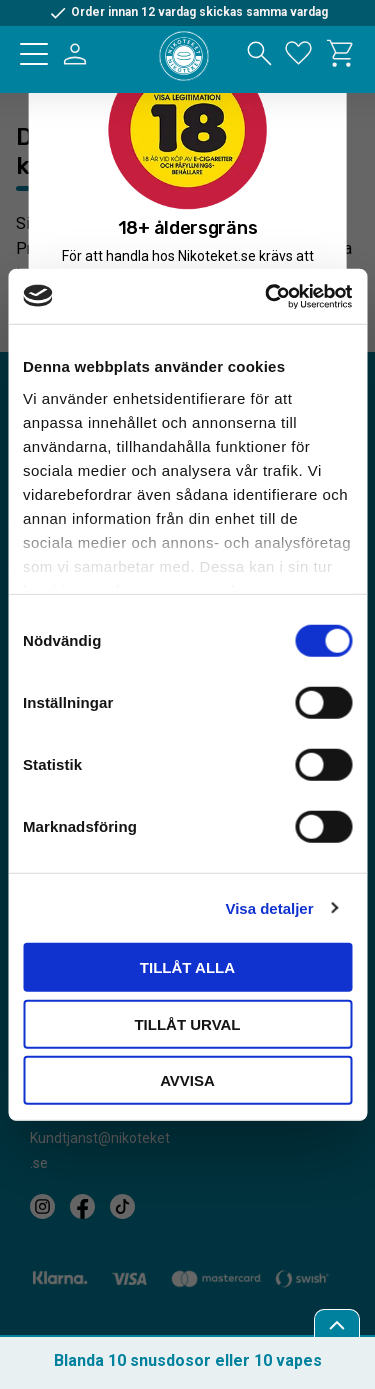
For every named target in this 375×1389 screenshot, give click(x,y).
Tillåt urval (187, 1023)
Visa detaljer (269, 907)
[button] (34, 54)
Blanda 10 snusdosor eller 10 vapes (188, 1360)
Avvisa (187, 1080)
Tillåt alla (187, 967)
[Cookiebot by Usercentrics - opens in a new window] (267, 296)
